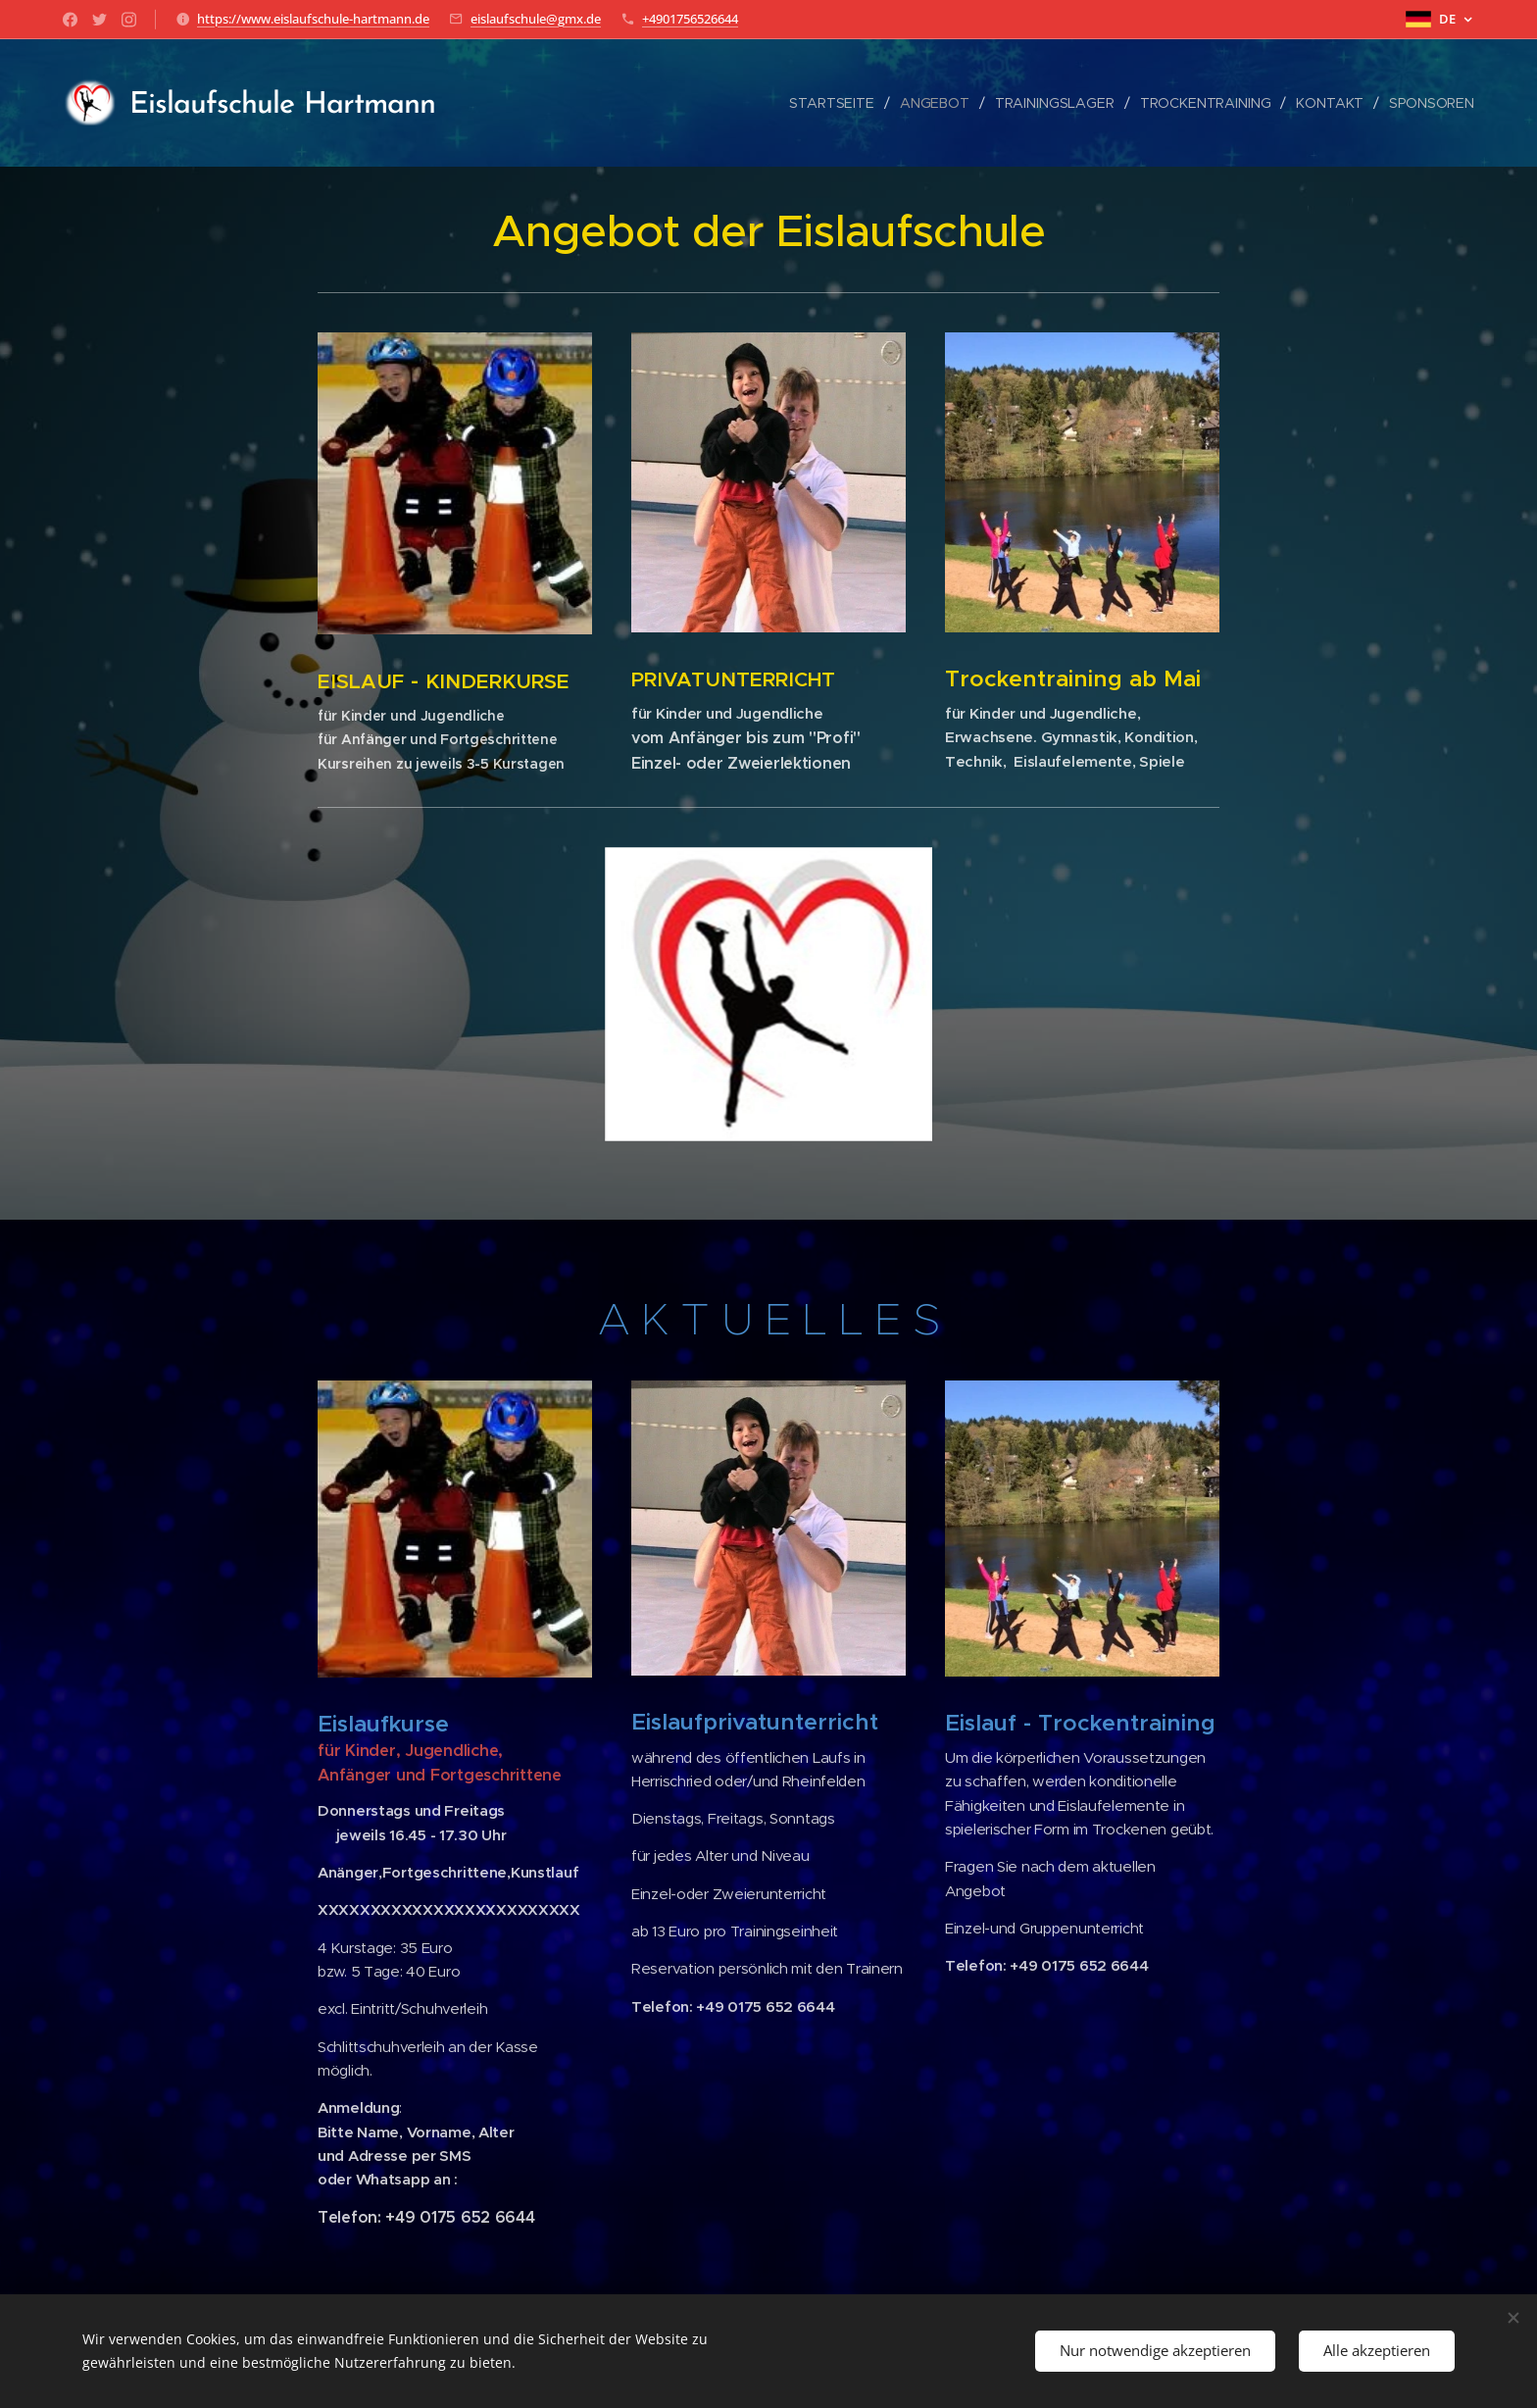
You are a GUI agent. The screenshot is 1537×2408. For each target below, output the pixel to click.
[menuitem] (828, 102)
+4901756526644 (690, 18)
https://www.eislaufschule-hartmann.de (313, 18)
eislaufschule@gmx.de (536, 18)
